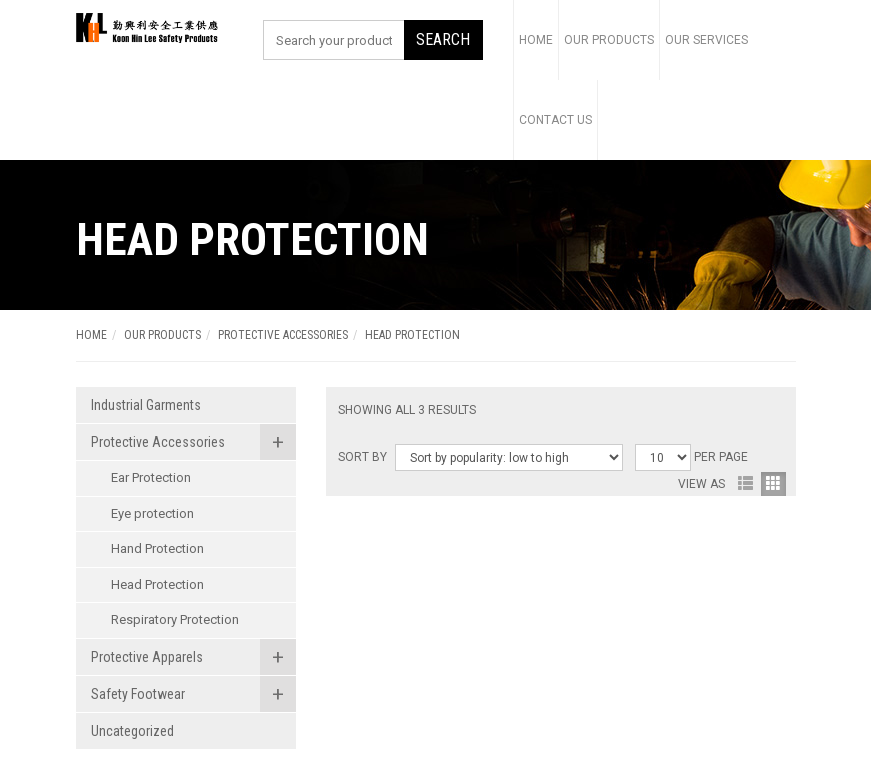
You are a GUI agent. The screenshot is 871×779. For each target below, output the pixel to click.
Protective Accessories (283, 335)
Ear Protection (151, 477)
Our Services (706, 40)
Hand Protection (157, 548)
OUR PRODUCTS (162, 335)
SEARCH (443, 39)
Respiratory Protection (175, 619)
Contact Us (555, 120)
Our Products (609, 40)
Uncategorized (132, 731)
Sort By (362, 457)
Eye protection (152, 513)
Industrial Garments (146, 405)
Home (536, 40)
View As (701, 484)
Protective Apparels (147, 657)
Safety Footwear (138, 694)
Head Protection (157, 584)
